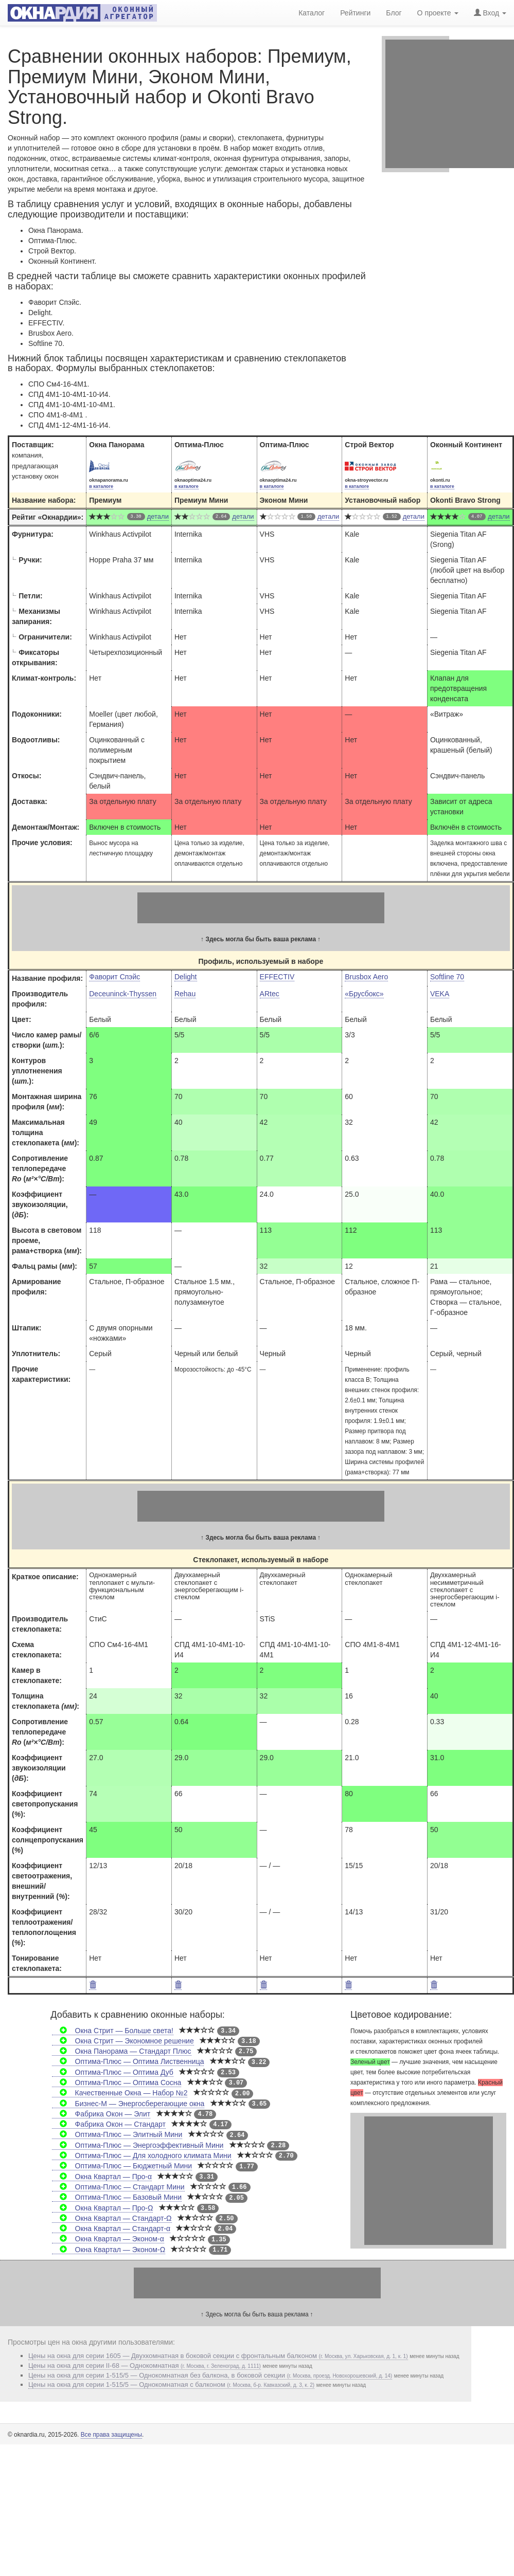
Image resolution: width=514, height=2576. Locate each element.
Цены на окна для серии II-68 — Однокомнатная (144, 2365)
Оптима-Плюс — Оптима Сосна (116, 2082)
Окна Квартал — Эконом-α (108, 2239)
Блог (393, 13)
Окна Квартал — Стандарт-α (111, 2228)
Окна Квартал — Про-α (102, 2176)
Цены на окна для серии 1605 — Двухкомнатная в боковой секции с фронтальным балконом (218, 2356)
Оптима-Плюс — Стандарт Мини (118, 2187)
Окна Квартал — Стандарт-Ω (111, 2218)
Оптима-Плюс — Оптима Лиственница (128, 2061)
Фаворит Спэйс (114, 977)
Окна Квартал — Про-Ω (102, 2208)
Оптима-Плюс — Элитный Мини (117, 2134)
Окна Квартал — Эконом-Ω (108, 2249)
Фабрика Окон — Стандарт (109, 2124)
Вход (490, 13)
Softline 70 (447, 977)
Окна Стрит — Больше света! (112, 2030)
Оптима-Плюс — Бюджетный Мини (122, 2166)
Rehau (185, 994)
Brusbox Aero (366, 977)
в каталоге (101, 486)
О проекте (437, 13)
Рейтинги (355, 13)
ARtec (269, 994)
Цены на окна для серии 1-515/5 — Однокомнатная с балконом (171, 2384)
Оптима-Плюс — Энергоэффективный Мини (137, 2145)
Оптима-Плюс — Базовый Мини (117, 2197)
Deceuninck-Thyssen (122, 994)
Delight (185, 977)
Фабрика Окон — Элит (101, 2114)
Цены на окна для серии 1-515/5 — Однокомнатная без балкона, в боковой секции (210, 2375)
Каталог (311, 13)
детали (158, 516)
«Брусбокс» (364, 994)
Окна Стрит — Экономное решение (122, 2041)
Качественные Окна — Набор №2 (119, 2093)
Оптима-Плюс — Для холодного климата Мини (141, 2155)
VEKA (439, 994)
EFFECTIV (277, 977)
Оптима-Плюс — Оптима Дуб (112, 2072)
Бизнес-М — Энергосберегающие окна (128, 2103)
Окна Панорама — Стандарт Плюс (121, 2051)
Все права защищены (111, 2434)
